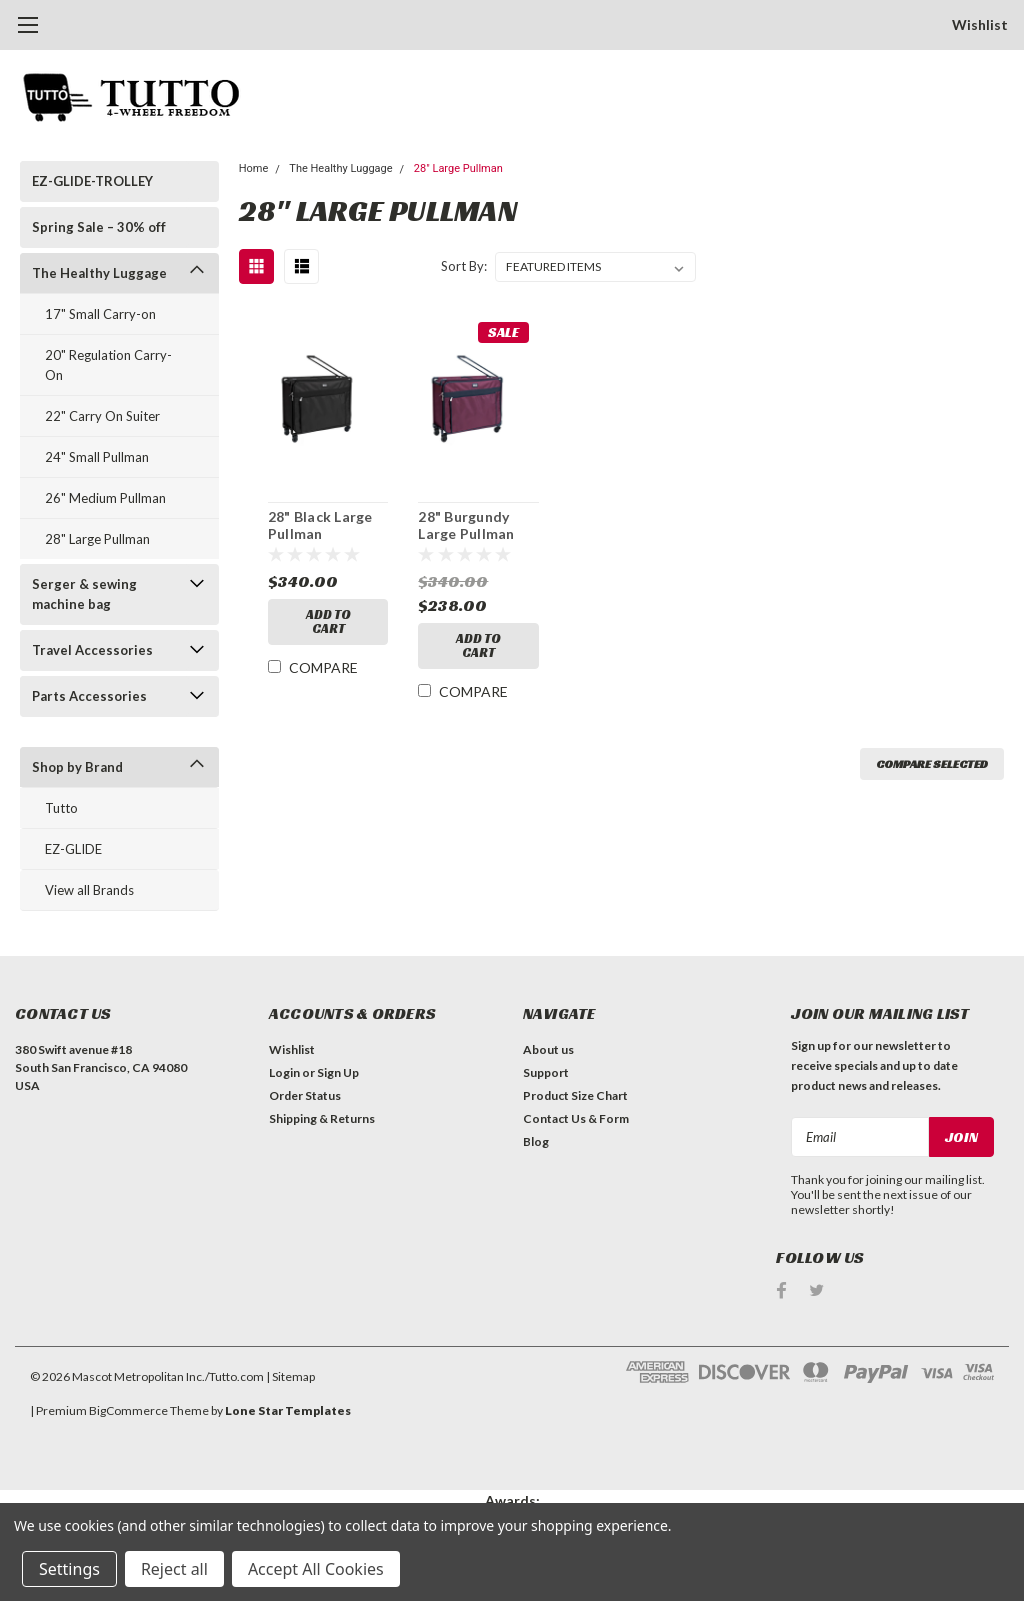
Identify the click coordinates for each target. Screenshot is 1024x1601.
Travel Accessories (92, 650)
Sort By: (464, 266)
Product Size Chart (575, 1095)
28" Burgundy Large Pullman (466, 525)
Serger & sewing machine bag (84, 594)
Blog (536, 1141)
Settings (69, 1569)
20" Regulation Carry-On (108, 365)
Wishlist (980, 24)
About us (548, 1049)
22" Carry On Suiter (102, 416)
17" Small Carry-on (100, 314)
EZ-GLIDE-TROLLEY (92, 181)
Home (254, 168)
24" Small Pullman (97, 457)
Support (546, 1072)
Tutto (61, 808)
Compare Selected (932, 763)
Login (284, 1072)
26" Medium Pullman (105, 498)
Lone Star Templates (288, 1410)
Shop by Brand (77, 767)
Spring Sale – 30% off (99, 227)
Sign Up (338, 1072)
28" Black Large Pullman (320, 525)
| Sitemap (290, 1376)
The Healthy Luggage (99, 273)
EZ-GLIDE (73, 849)
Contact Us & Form (576, 1118)
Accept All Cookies (316, 1569)
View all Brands (89, 890)
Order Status (305, 1095)
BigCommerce (128, 1410)
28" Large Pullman (97, 539)
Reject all (174, 1569)
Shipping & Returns (322, 1118)
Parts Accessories (89, 696)
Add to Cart (328, 621)
